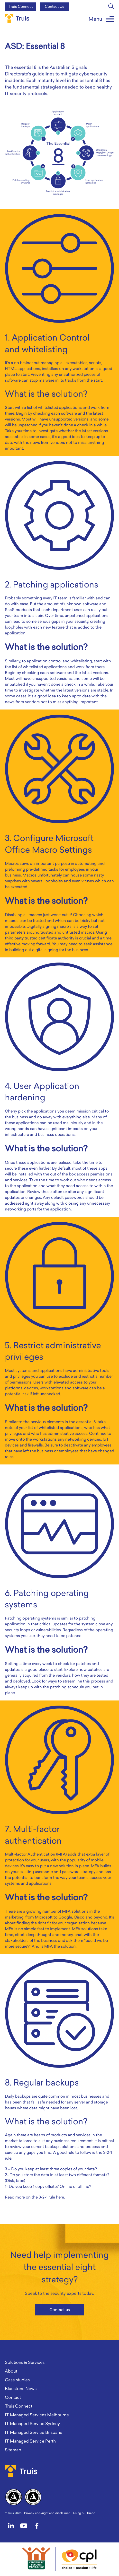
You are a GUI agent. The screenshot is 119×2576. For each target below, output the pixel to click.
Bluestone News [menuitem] (21, 2388)
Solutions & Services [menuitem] (25, 2362)
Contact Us (54, 6)
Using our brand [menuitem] (84, 2513)
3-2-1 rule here (51, 2221)
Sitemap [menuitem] (13, 2450)
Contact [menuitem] (13, 2397)
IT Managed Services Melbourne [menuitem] (37, 2415)
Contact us (59, 2333)
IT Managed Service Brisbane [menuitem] (33, 2432)
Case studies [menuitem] (17, 2380)
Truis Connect (21, 6)
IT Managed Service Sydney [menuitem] (32, 2423)
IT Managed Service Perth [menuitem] (30, 2441)
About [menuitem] (11, 2371)
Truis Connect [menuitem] (18, 2406)
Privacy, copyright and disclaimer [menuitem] (47, 2513)
